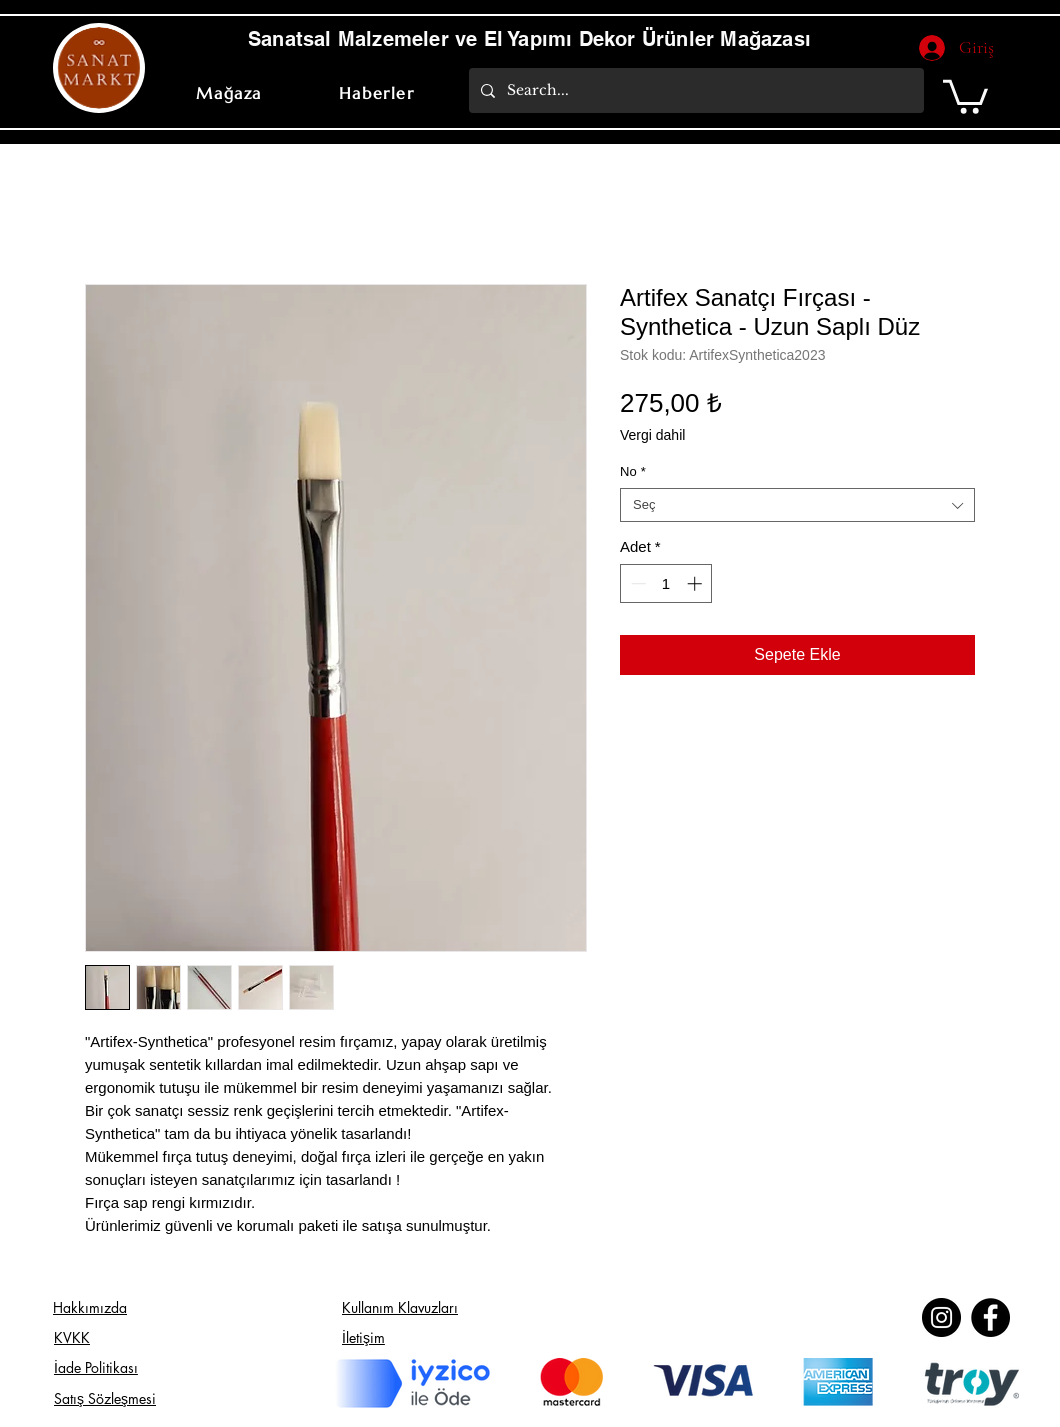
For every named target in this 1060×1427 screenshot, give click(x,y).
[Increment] (696, 583)
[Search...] (694, 90)
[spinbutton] (666, 583)
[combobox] (797, 505)
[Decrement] (636, 583)
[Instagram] (941, 1317)
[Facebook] (990, 1317)
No (633, 471)
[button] (965, 95)
